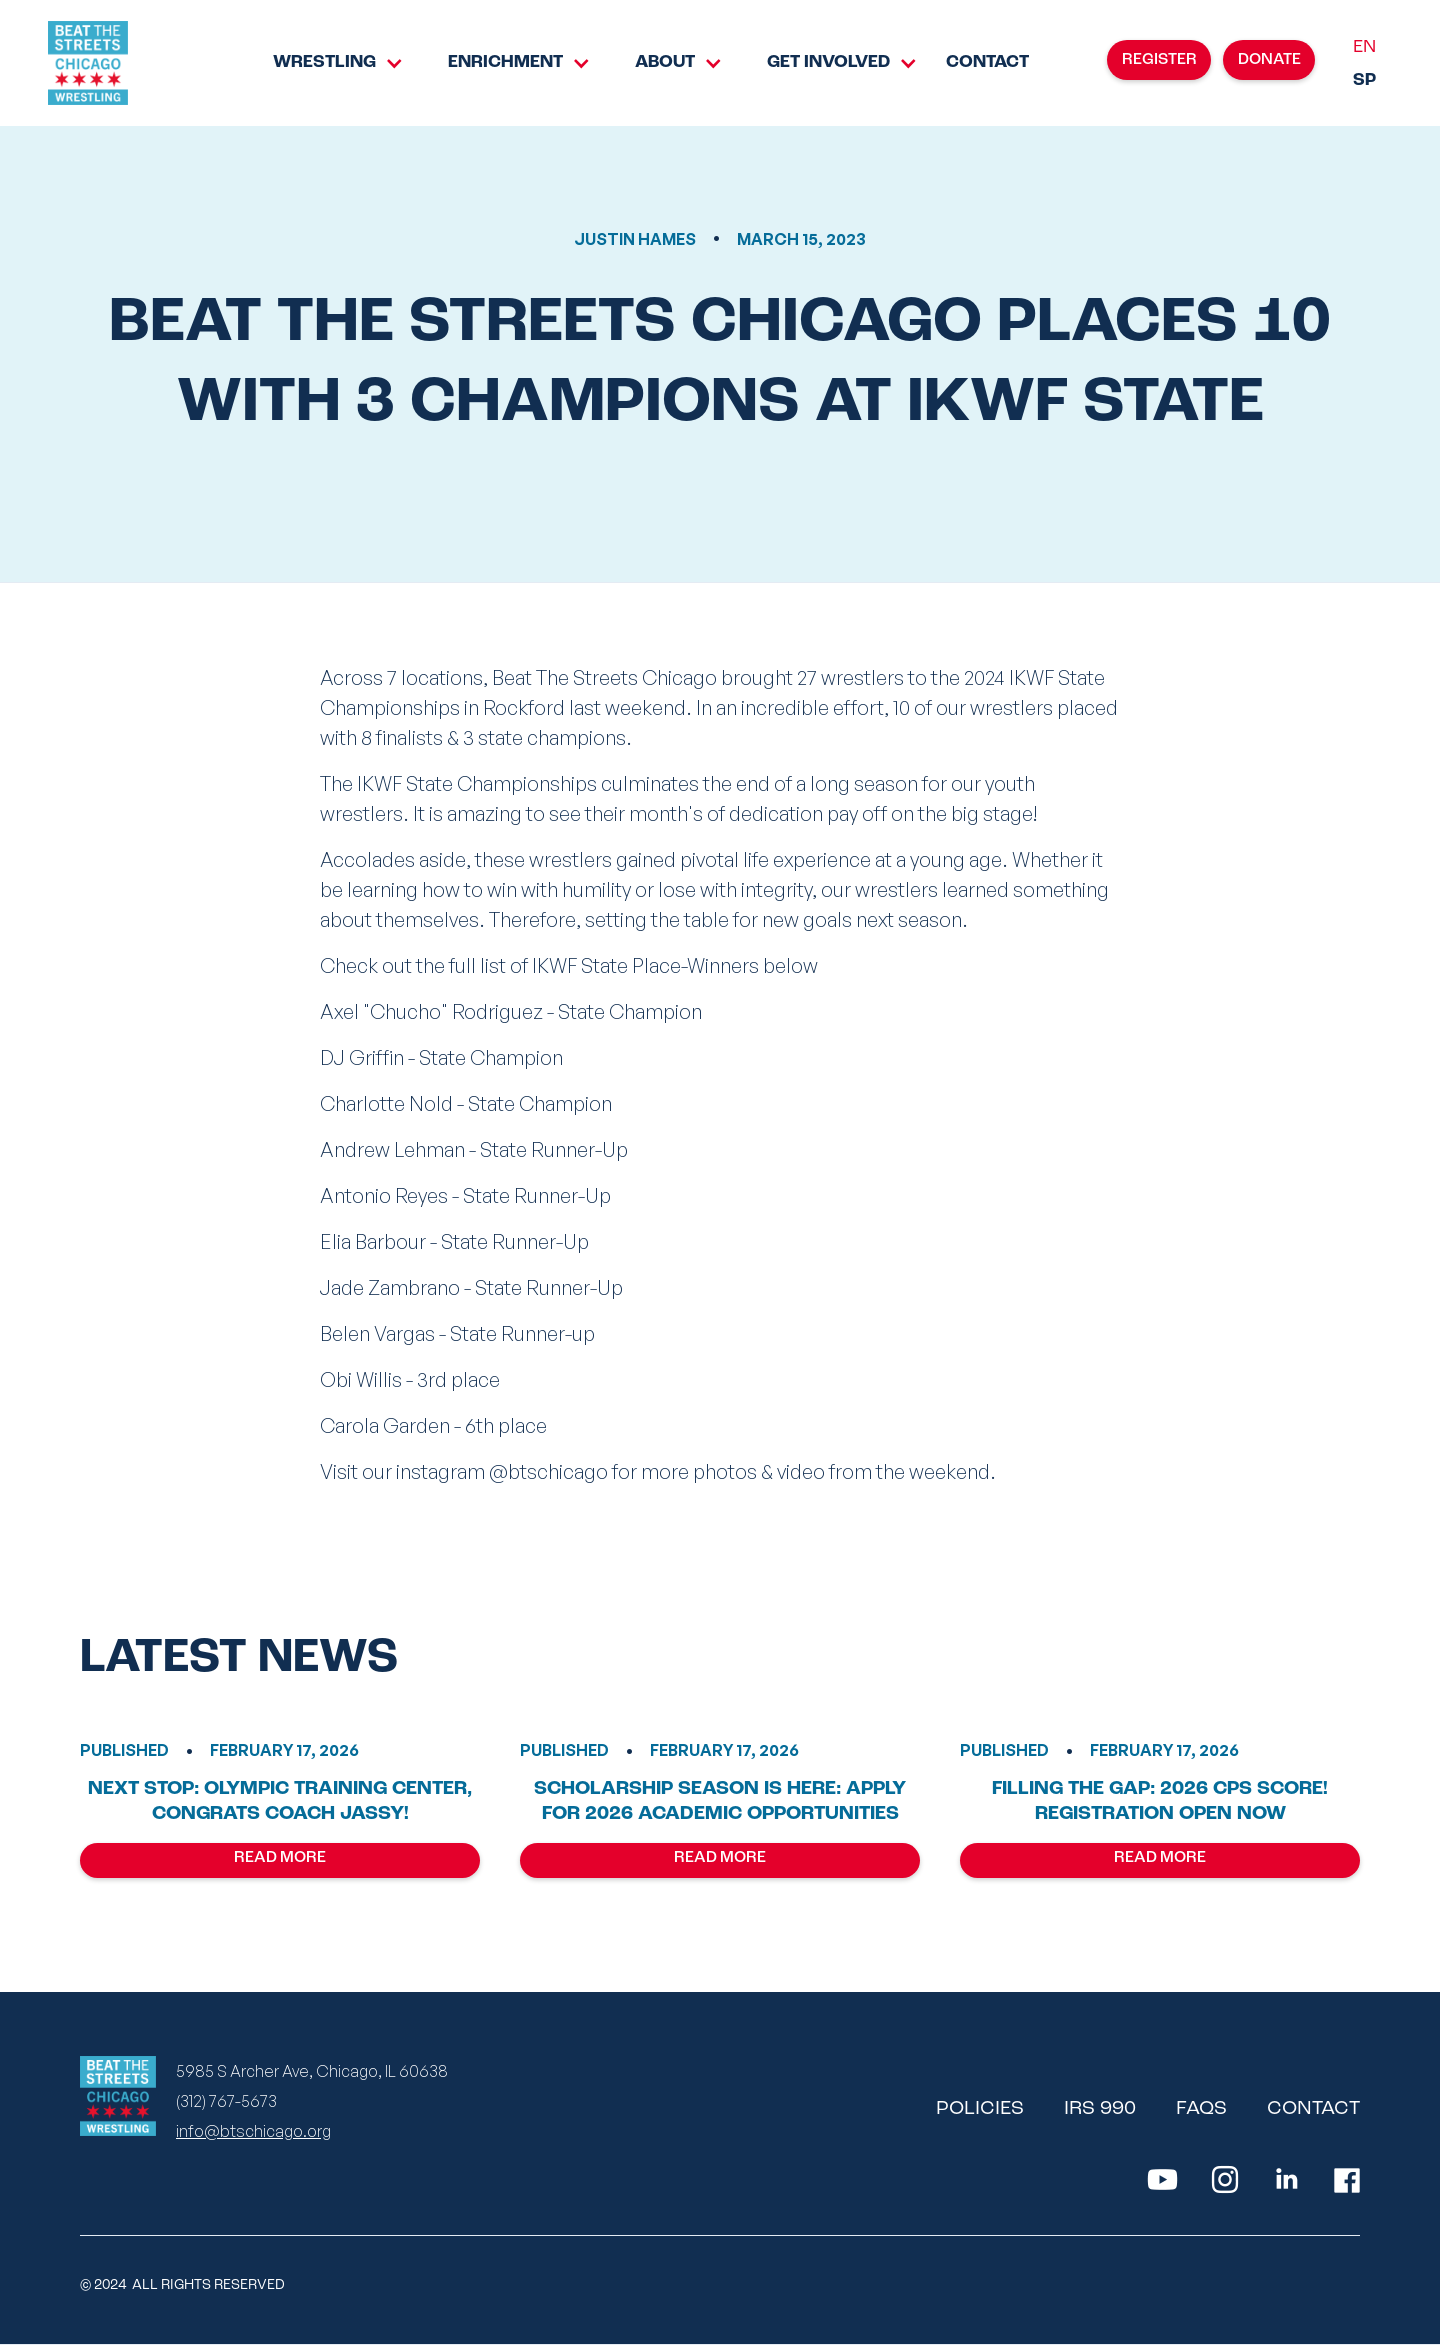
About (665, 62)
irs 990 (1100, 2109)
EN (1364, 47)
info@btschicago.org (253, 2131)
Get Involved (828, 62)
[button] (324, 63)
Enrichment (505, 62)
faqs (1201, 2109)
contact (1313, 2109)
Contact (987, 62)
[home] (88, 63)
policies (980, 2109)
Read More (280, 1858)
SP (1364, 80)
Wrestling (324, 62)
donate (1269, 60)
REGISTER (1159, 60)
